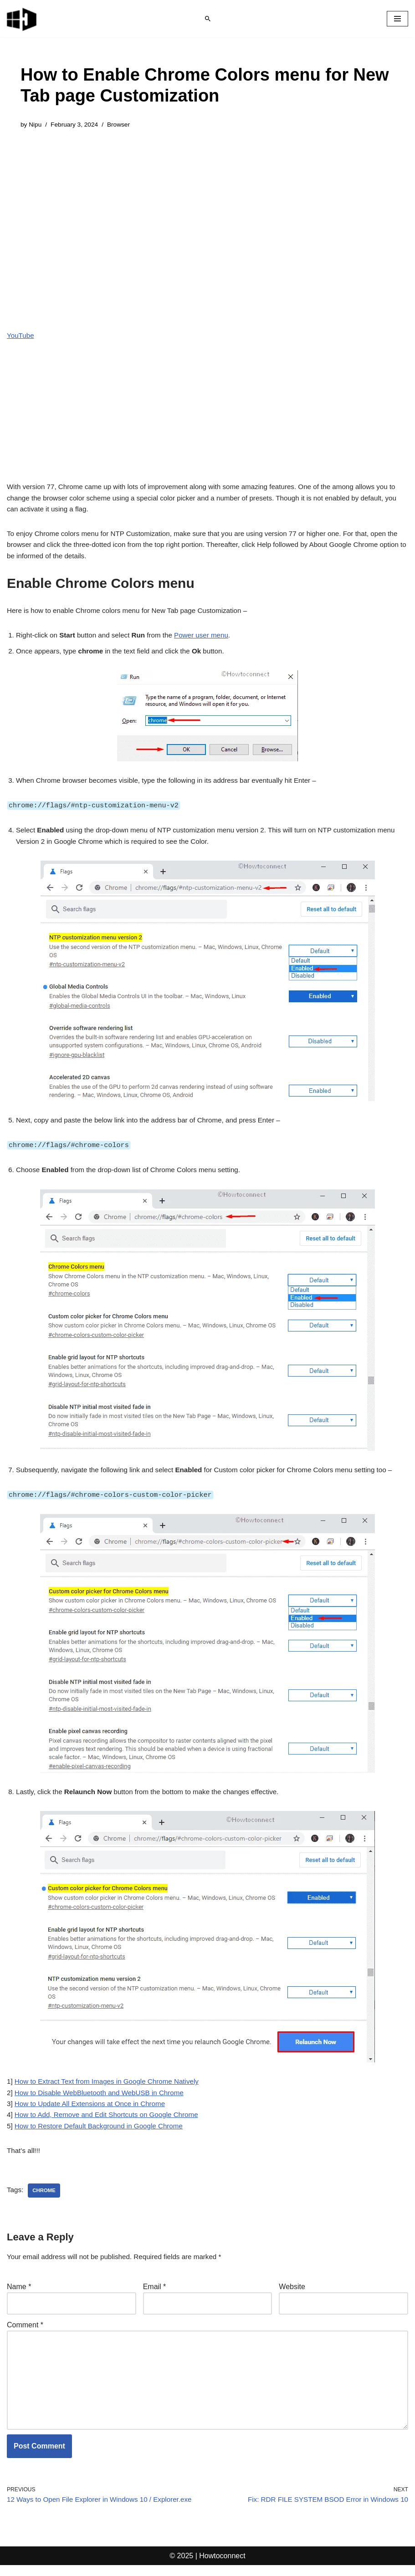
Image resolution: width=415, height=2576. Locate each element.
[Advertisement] (207, 207)
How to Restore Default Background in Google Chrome (104, 2128)
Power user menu (211, 618)
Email (154, 2291)
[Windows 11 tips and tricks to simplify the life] (22, 18)
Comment (25, 2330)
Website (292, 2291)
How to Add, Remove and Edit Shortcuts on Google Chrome (112, 2117)
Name (19, 2291)
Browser (123, 124)
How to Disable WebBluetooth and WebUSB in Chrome (104, 2093)
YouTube (21, 336)
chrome (45, 2194)
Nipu (36, 124)
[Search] (207, 18)
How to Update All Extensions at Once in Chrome (94, 2105)
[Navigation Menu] (397, 18)
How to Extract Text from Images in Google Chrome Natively (112, 2082)
